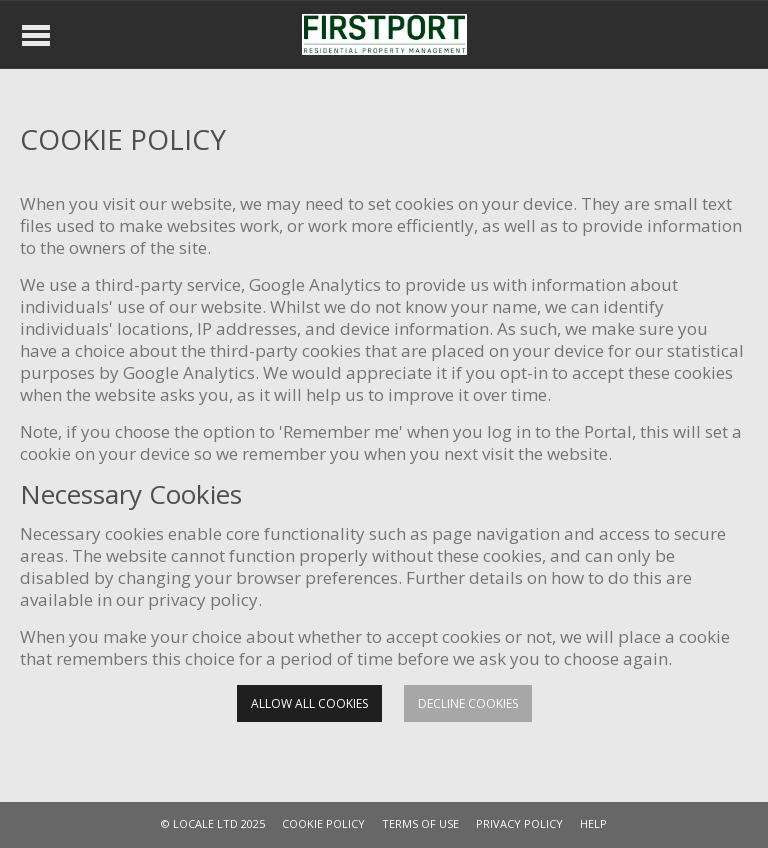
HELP (593, 823)
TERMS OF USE (420, 823)
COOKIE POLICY (323, 823)
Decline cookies (468, 703)
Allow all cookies (309, 703)
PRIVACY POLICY (519, 823)
